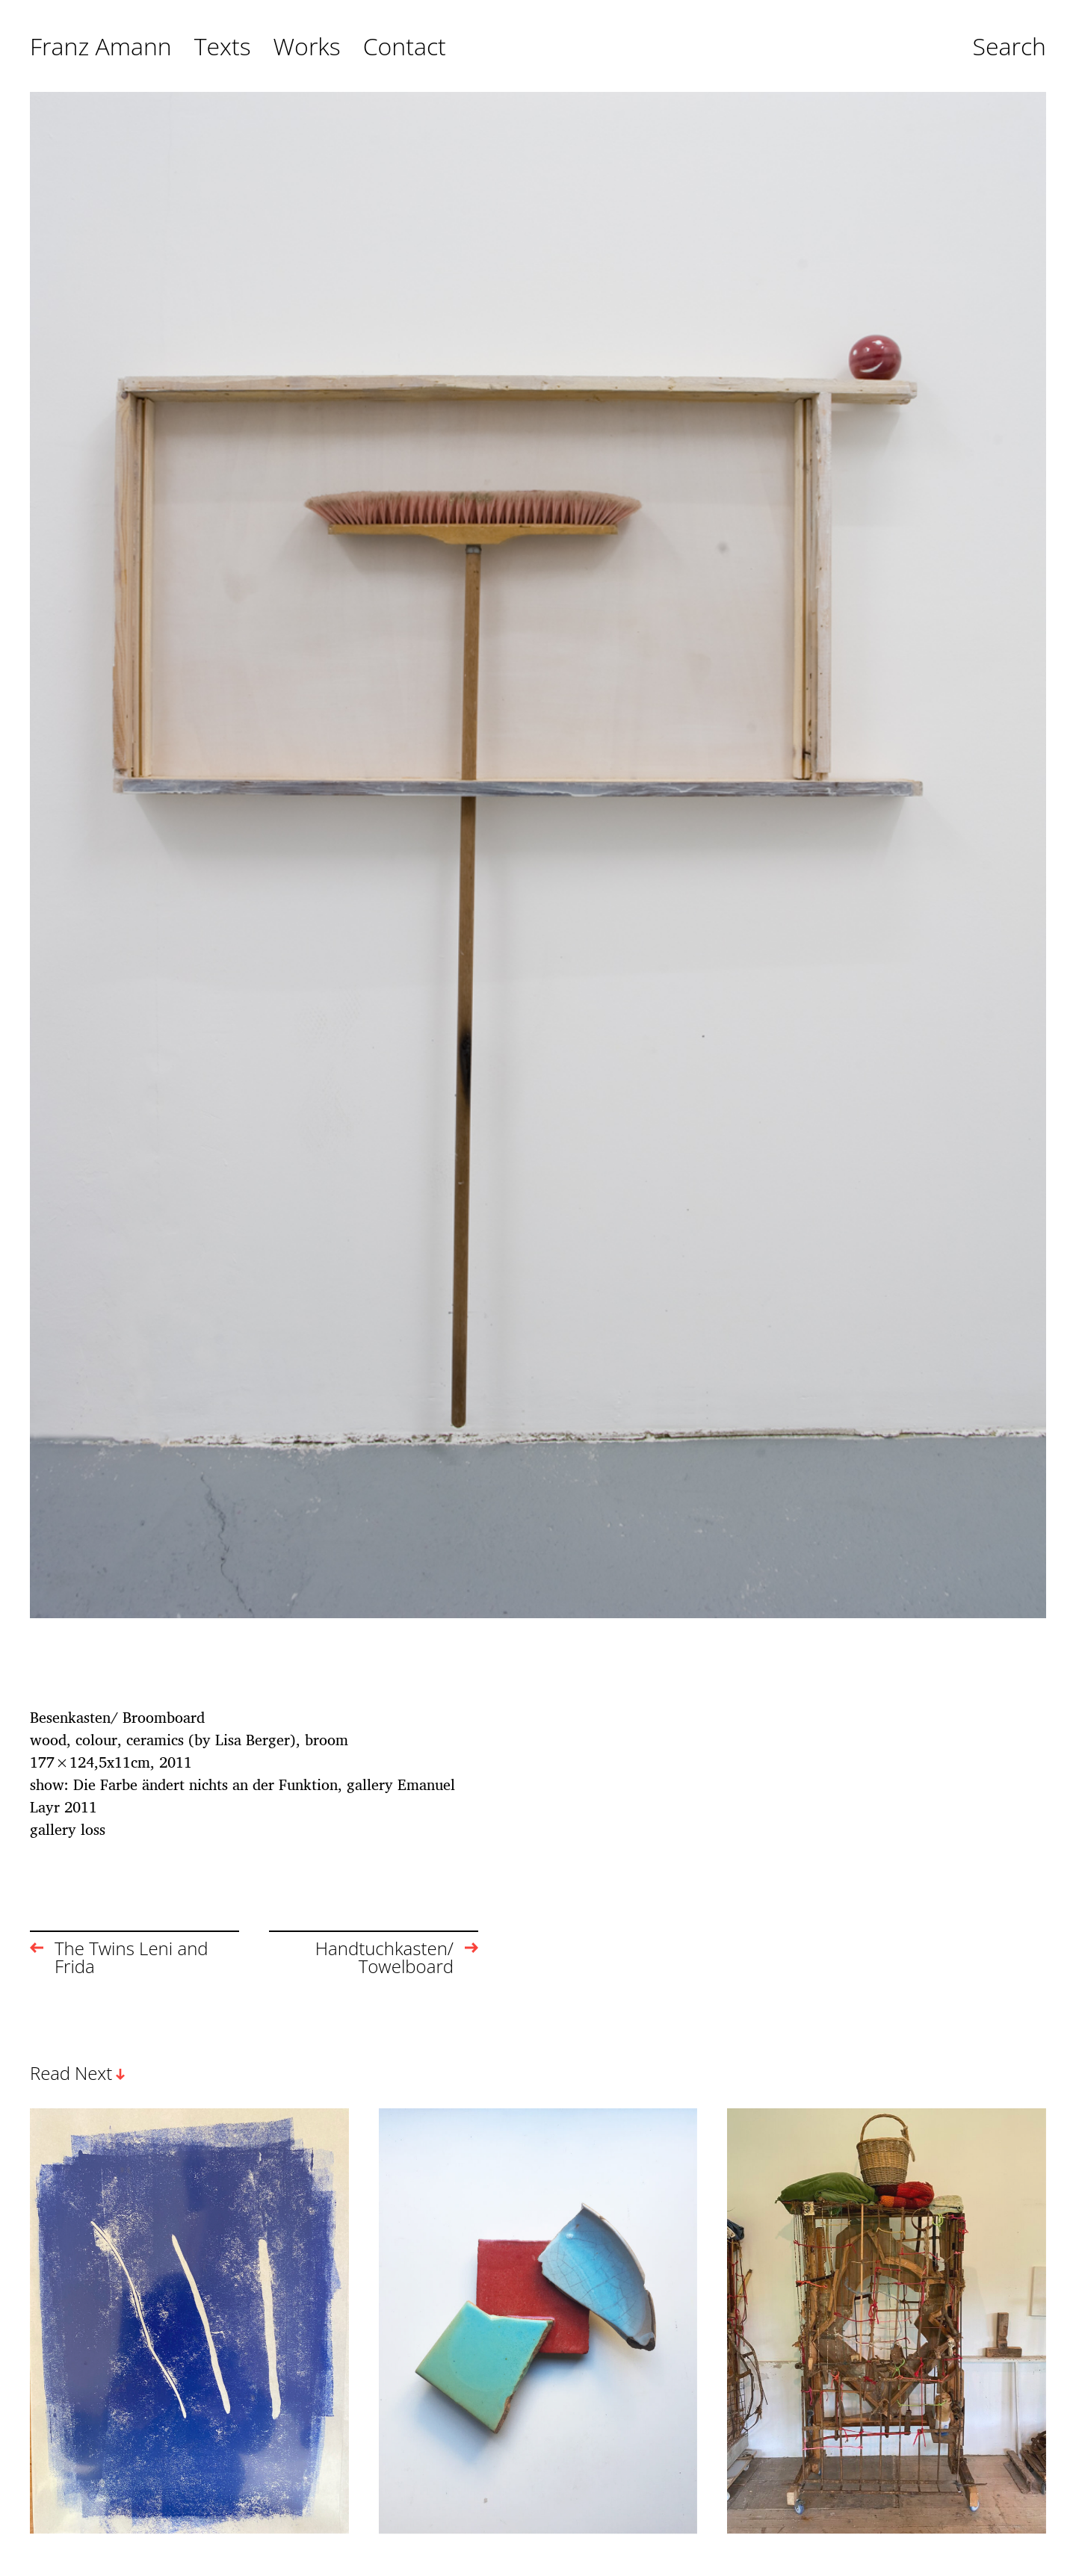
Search (1009, 47)
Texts (222, 47)
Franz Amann (101, 47)
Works (307, 47)
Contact (404, 47)
